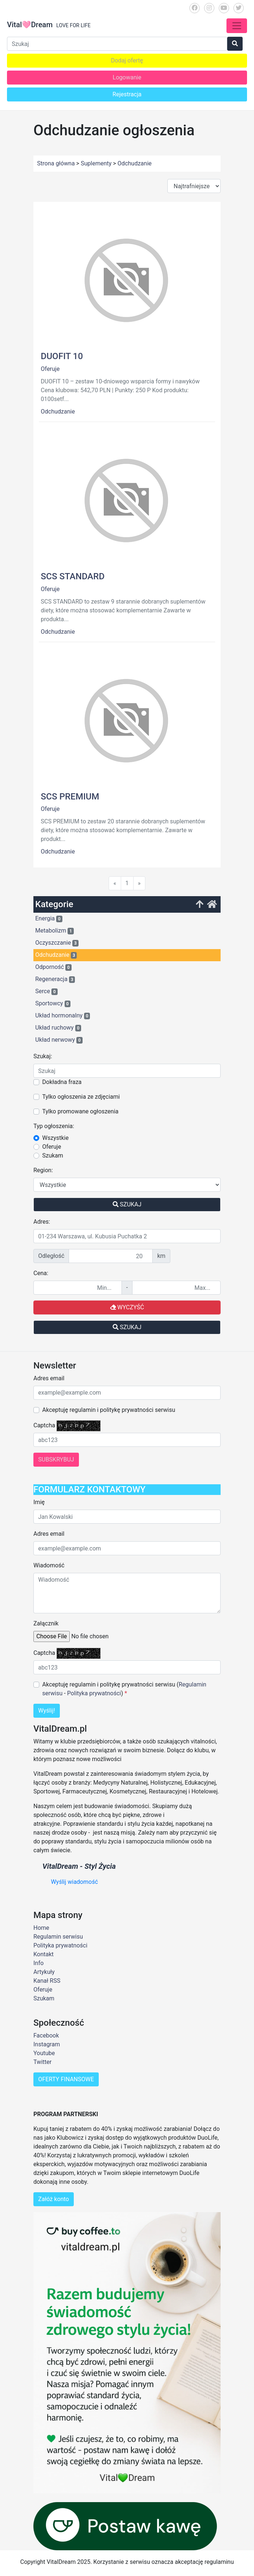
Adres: (41, 1221)
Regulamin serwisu (58, 1936)
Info (38, 1963)
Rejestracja (127, 94)
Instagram (46, 2044)
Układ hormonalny (62, 1015)
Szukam (52, 1155)
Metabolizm (54, 930)
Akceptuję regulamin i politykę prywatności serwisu (108, 1409)
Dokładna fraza (61, 1081)
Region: (43, 1170)
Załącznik (45, 1623)
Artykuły (44, 1971)
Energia (48, 918)
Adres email (48, 1378)
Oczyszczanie (57, 943)
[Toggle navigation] (236, 25)
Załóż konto (53, 2199)
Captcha (44, 1425)
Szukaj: (42, 1056)
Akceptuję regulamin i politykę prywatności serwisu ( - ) (124, 1689)
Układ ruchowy (58, 1027)
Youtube (44, 2053)
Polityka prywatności (94, 1693)
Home (41, 1927)
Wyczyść (127, 1307)
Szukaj (127, 1204)
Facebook (46, 2035)
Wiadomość (49, 1565)
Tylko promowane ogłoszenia (80, 1111)
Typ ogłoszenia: (53, 1126)
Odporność (53, 967)
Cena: (40, 1273)
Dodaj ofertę (127, 60)
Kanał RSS (46, 1980)
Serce (46, 991)
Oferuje (50, 368)
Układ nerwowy (59, 1040)
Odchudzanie (58, 411)
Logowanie (127, 77)
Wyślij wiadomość (74, 1881)
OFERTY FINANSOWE (66, 2079)
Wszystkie (55, 1137)
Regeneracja (55, 979)
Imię (39, 1502)
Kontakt (43, 1954)
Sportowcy (52, 1003)
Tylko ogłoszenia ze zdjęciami (81, 1096)
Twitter (42, 2061)
